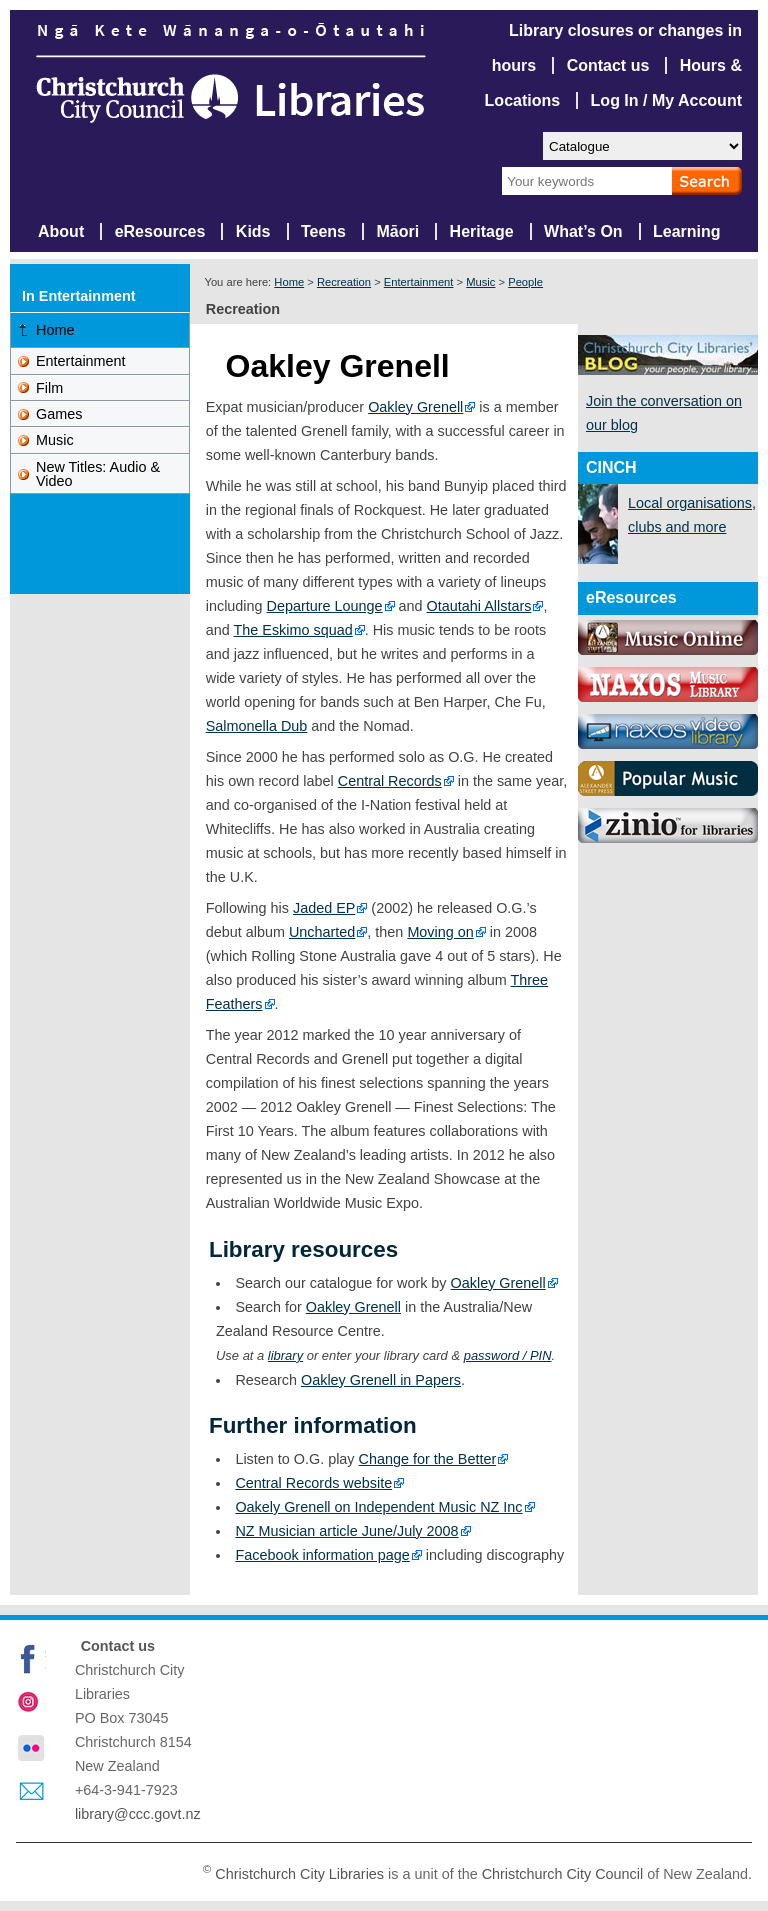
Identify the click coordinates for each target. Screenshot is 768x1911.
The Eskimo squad (293, 630)
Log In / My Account (666, 100)
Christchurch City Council (563, 1874)
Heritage (482, 231)
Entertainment (419, 282)
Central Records (390, 781)
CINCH (611, 467)
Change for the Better (428, 1459)
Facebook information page (322, 1555)
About (61, 231)
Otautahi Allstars (479, 606)
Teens (323, 231)
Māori (397, 231)
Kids (253, 231)
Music (480, 282)
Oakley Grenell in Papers (381, 1380)
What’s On (583, 231)
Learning (687, 231)
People (525, 282)
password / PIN (508, 1355)
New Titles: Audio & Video (98, 474)
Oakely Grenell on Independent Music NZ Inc (378, 1507)
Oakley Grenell (415, 407)
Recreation (344, 282)
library (285, 1355)
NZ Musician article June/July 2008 (346, 1531)
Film (49, 388)
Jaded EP (324, 908)
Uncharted (322, 932)
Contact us (608, 65)
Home (289, 282)
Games (59, 414)
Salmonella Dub (257, 726)
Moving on (440, 932)
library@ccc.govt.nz (138, 1814)
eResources (160, 231)
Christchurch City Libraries (299, 1874)
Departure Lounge (325, 606)
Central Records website (313, 1483)
